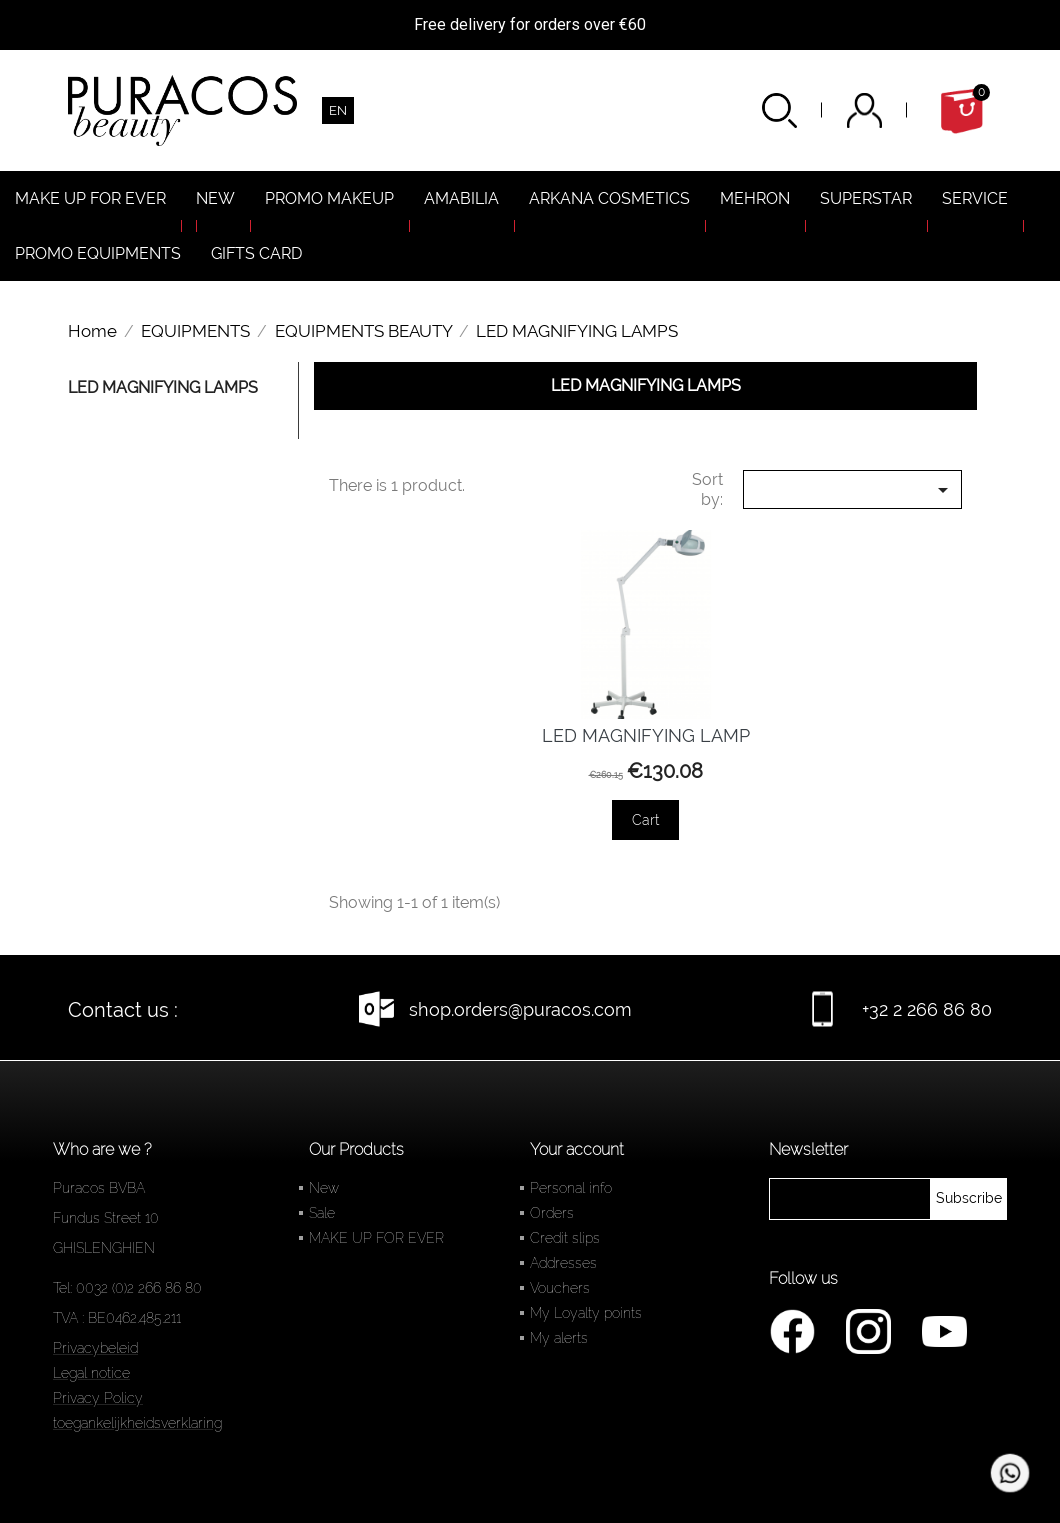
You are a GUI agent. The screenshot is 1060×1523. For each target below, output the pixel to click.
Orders (552, 1213)
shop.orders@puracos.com (520, 1009)
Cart (645, 820)
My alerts (559, 1338)
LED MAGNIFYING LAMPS (163, 387)
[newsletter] (969, 1199)
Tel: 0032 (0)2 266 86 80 (127, 1288)
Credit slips (565, 1238)
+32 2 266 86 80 (927, 1009)
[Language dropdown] (338, 110)
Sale (322, 1213)
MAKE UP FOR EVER (376, 1238)
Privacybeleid (95, 1348)
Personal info (571, 1188)
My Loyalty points (586, 1313)
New (324, 1188)
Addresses (563, 1263)
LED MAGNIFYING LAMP (646, 735)
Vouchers (560, 1288)
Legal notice (91, 1373)
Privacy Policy (98, 1398)
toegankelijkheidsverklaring (137, 1423)
